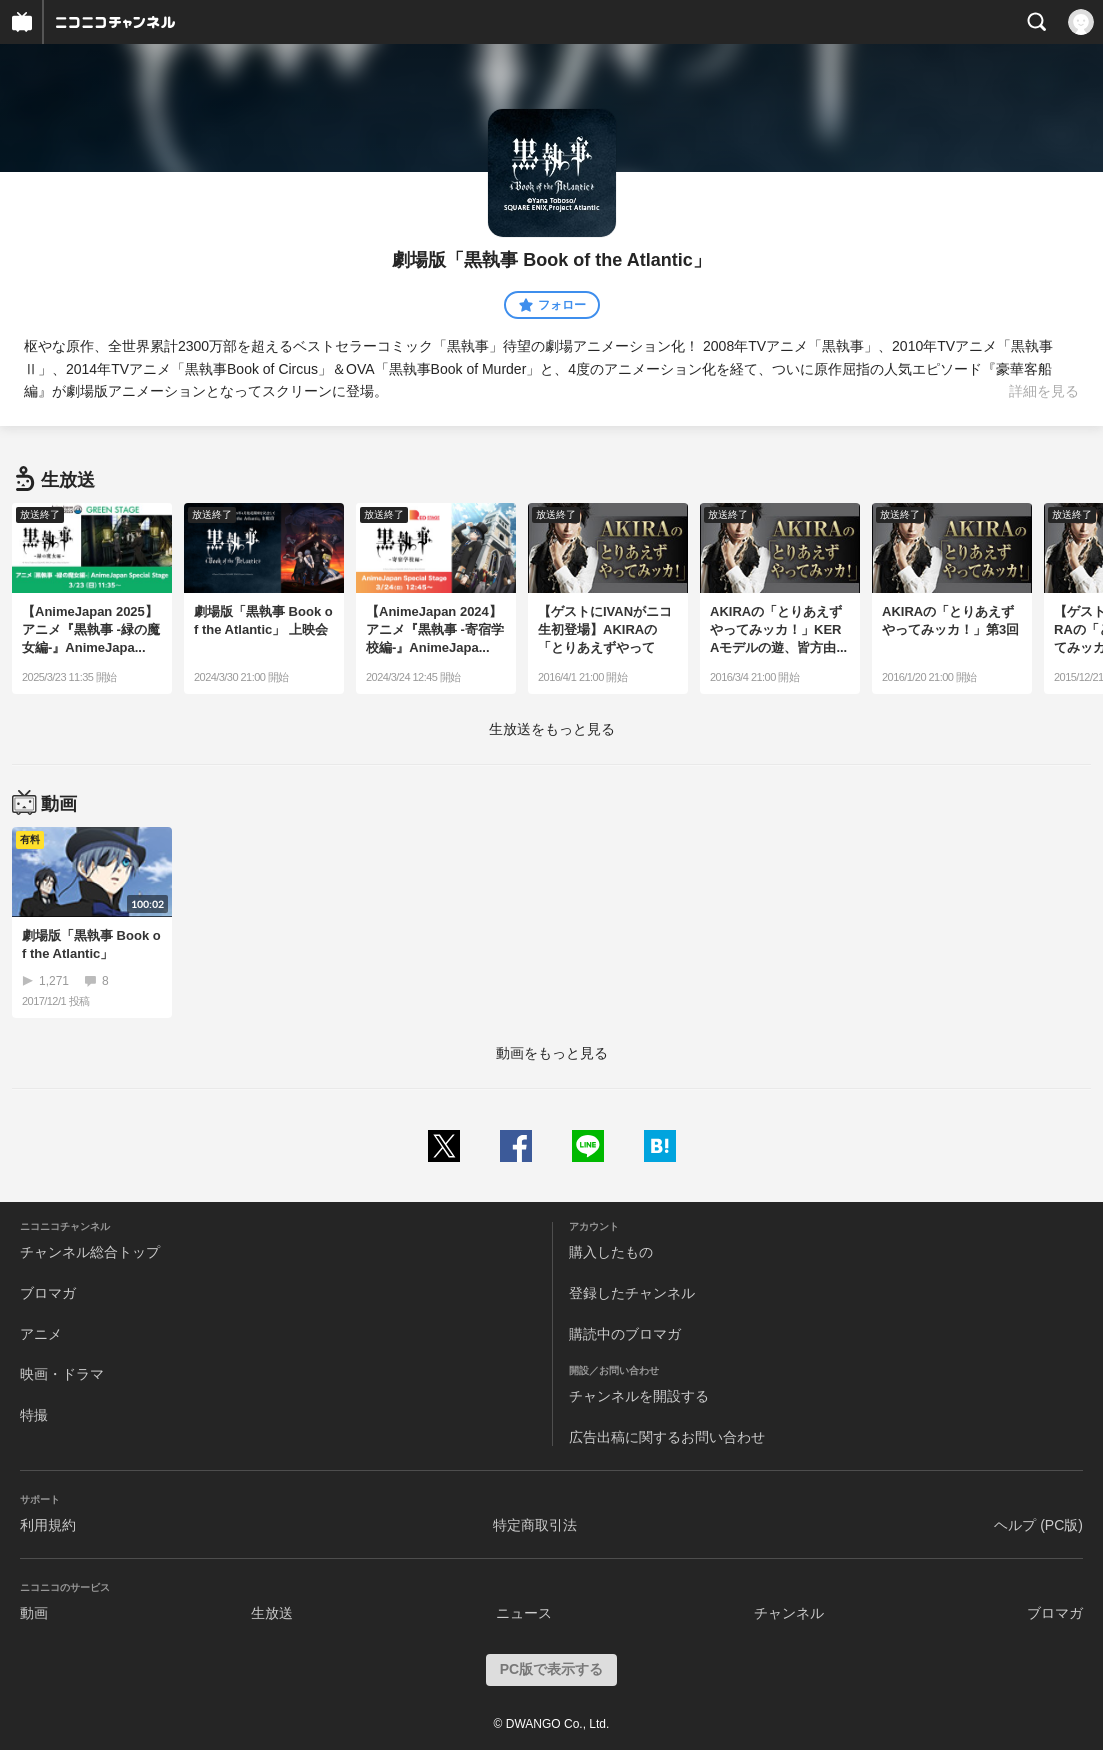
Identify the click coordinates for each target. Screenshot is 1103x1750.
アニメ (41, 1334)
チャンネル (789, 1613)
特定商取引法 (535, 1525)
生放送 (272, 1613)
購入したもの (611, 1252)
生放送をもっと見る (552, 729)
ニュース (524, 1613)
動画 (34, 1613)
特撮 (34, 1415)
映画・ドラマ (62, 1374)
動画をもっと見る (552, 1053)
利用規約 (48, 1525)
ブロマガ (48, 1293)
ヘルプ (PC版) (1038, 1525)
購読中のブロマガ (625, 1334)
